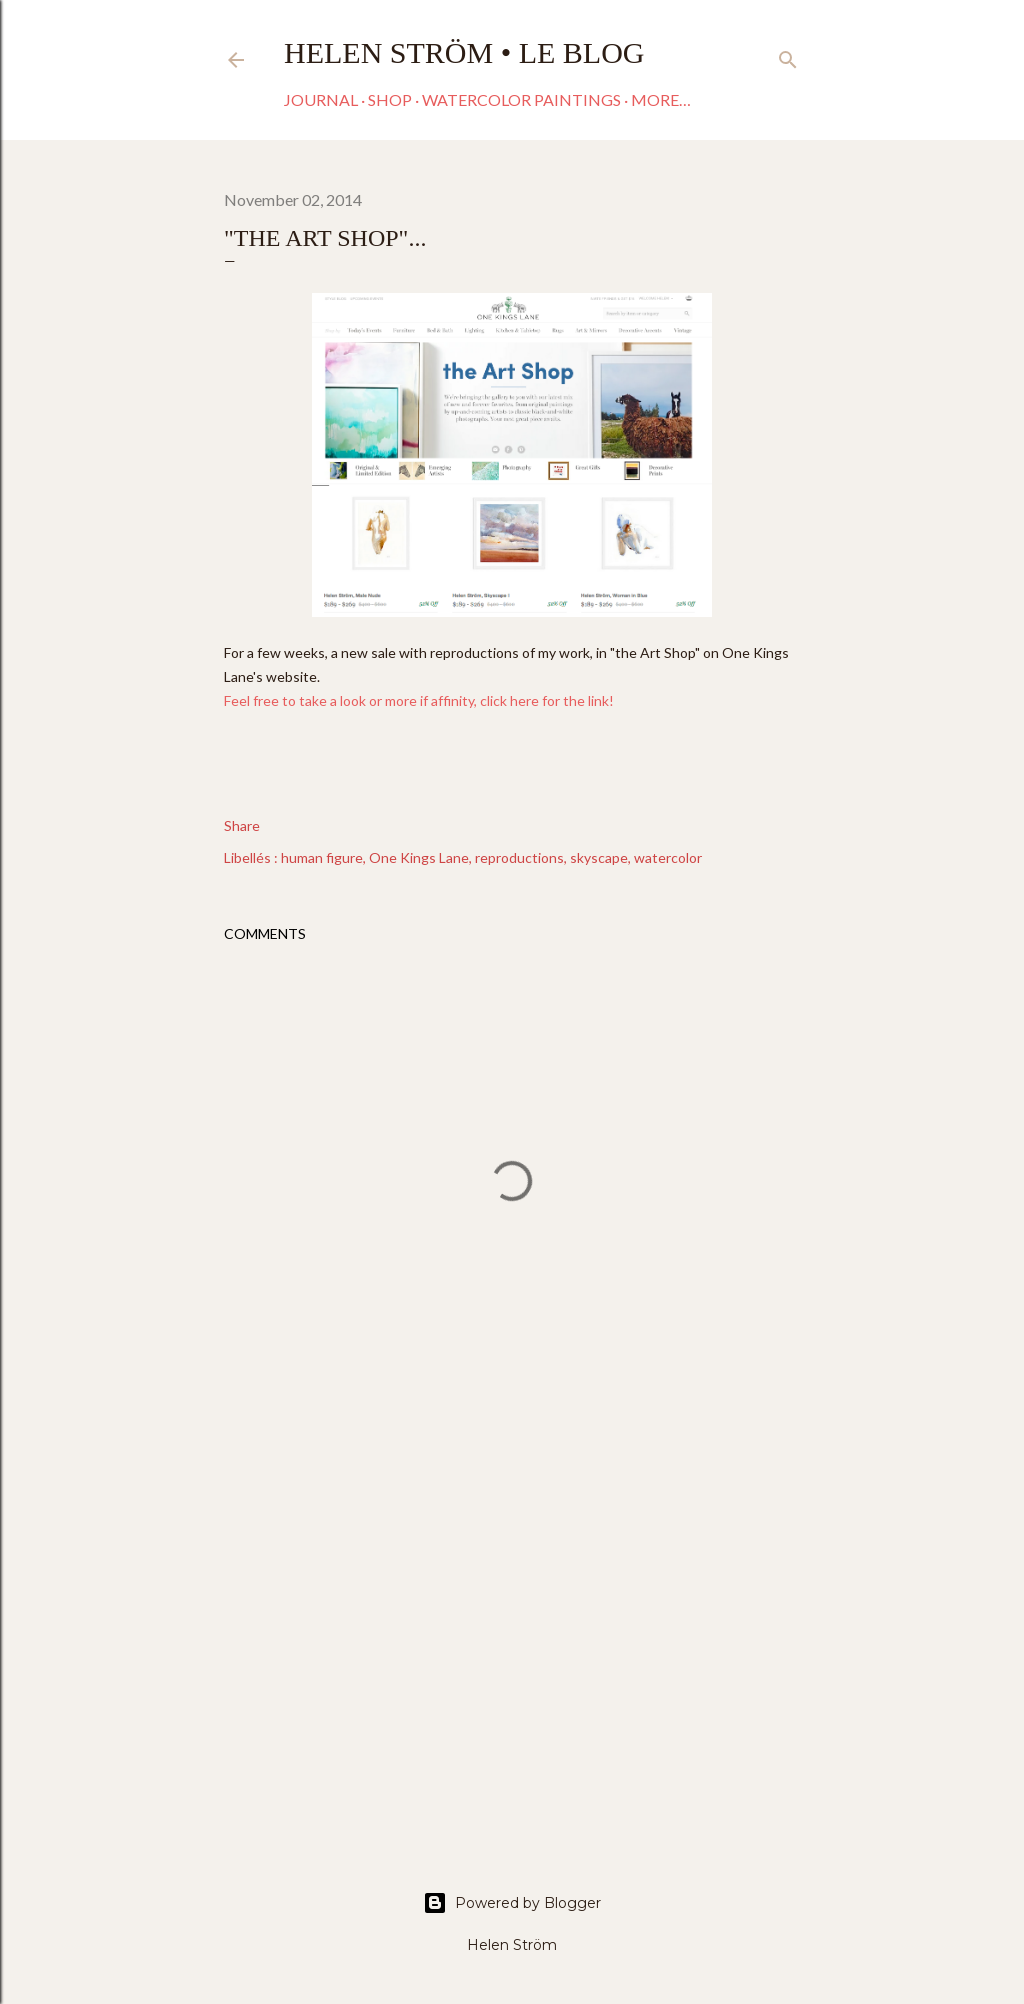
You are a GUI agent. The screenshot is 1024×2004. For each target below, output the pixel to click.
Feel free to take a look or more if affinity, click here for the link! (422, 700)
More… (661, 99)
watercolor (668, 857)
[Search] (788, 55)
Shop (390, 99)
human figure (322, 857)
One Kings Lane (419, 857)
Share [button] (242, 825)
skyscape (599, 857)
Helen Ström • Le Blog (464, 52)
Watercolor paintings (521, 99)
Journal (321, 99)
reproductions (519, 857)
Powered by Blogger (512, 1903)
